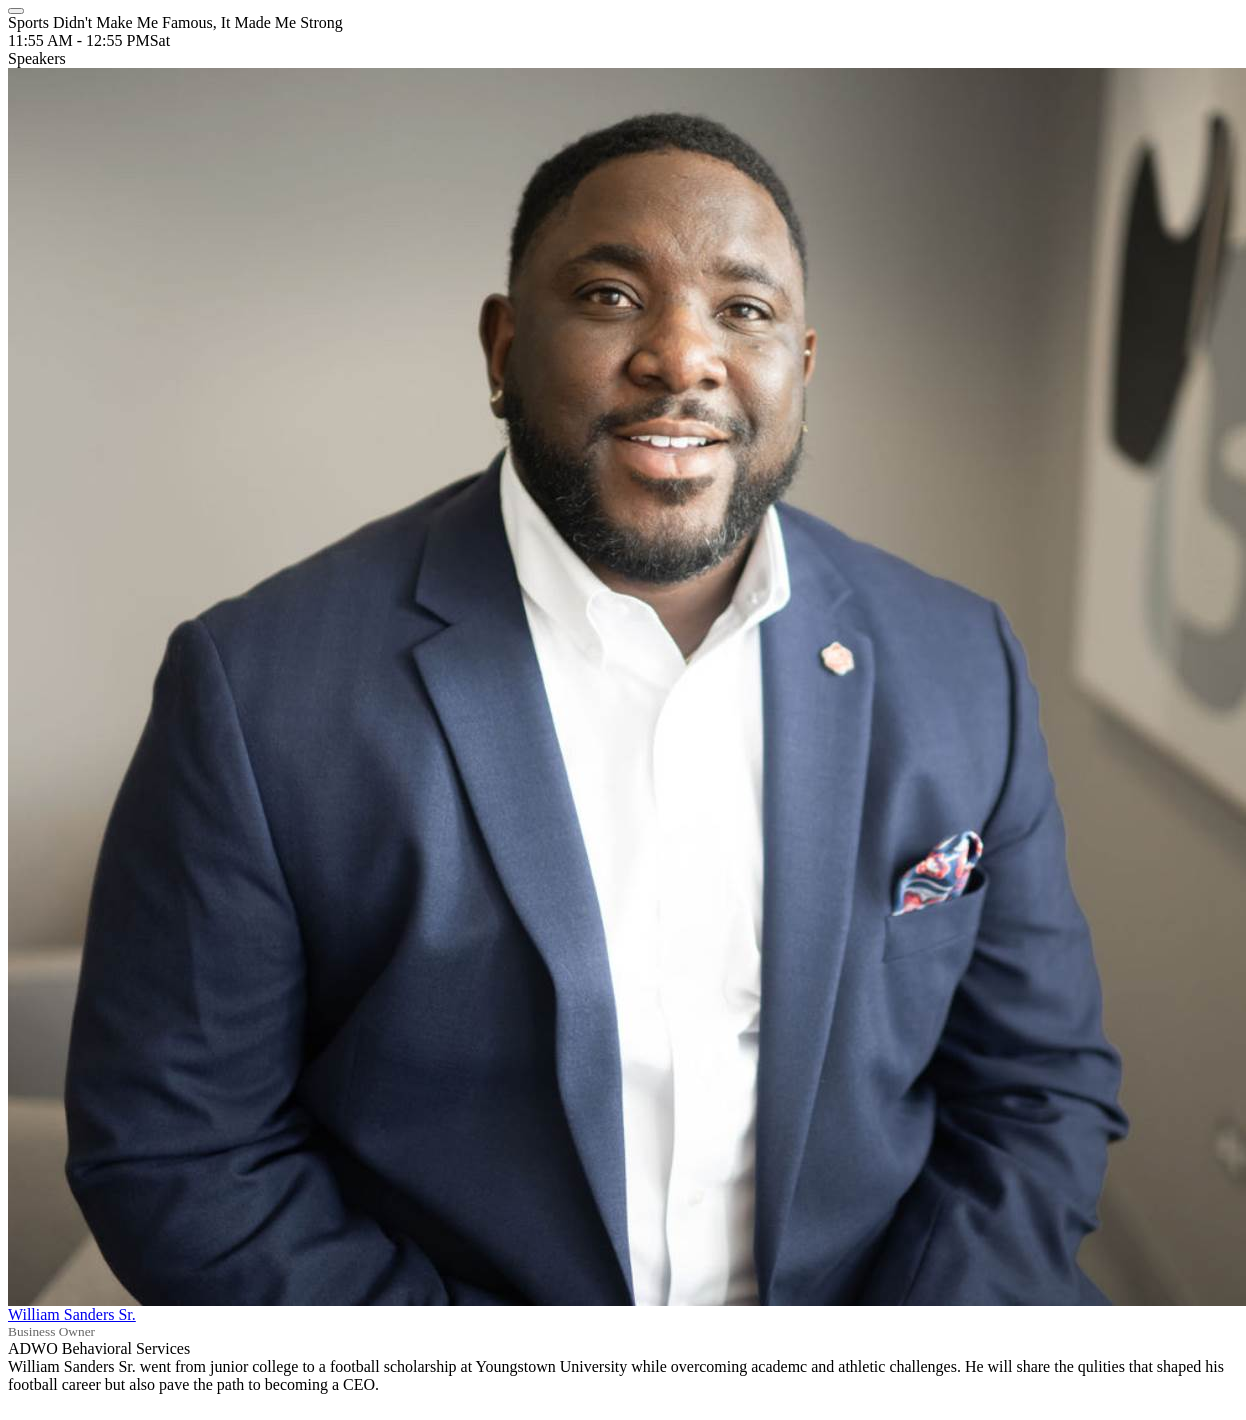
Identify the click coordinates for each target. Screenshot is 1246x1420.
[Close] (16, 11)
